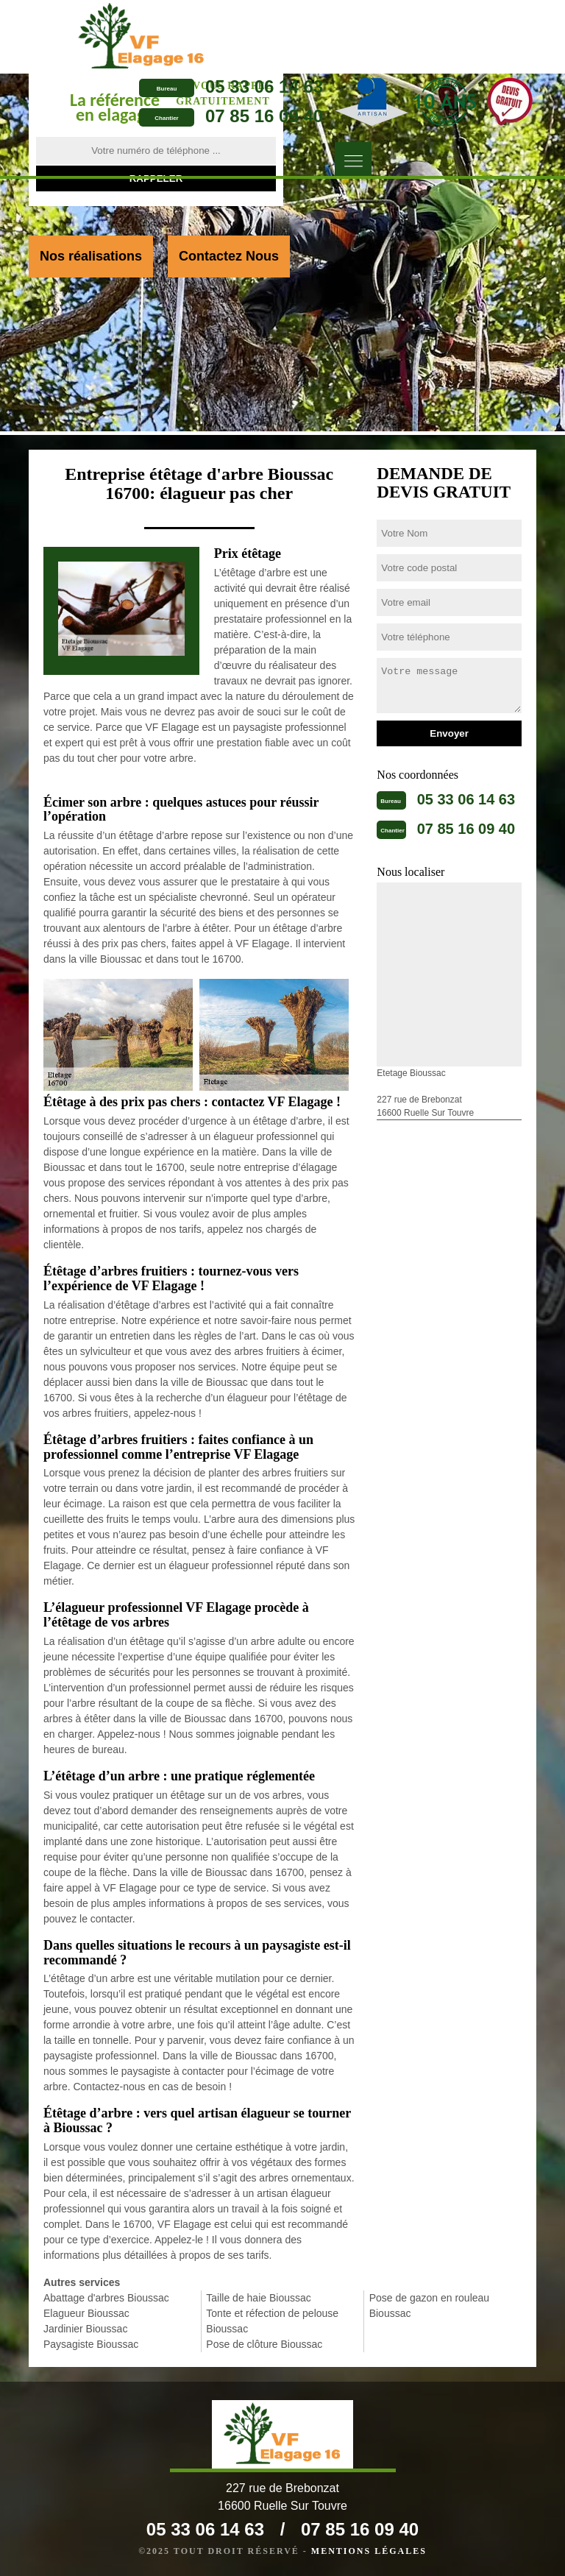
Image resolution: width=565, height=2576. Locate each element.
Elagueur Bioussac (86, 2313)
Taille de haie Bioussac (258, 2298)
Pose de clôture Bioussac (264, 2344)
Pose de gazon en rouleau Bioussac (429, 2305)
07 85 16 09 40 (264, 116)
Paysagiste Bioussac (90, 2344)
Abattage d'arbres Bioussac (106, 2298)
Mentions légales (369, 2551)
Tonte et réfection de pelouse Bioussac (272, 2321)
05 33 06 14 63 (264, 86)
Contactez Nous (229, 256)
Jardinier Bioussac (85, 2329)
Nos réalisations (91, 256)
